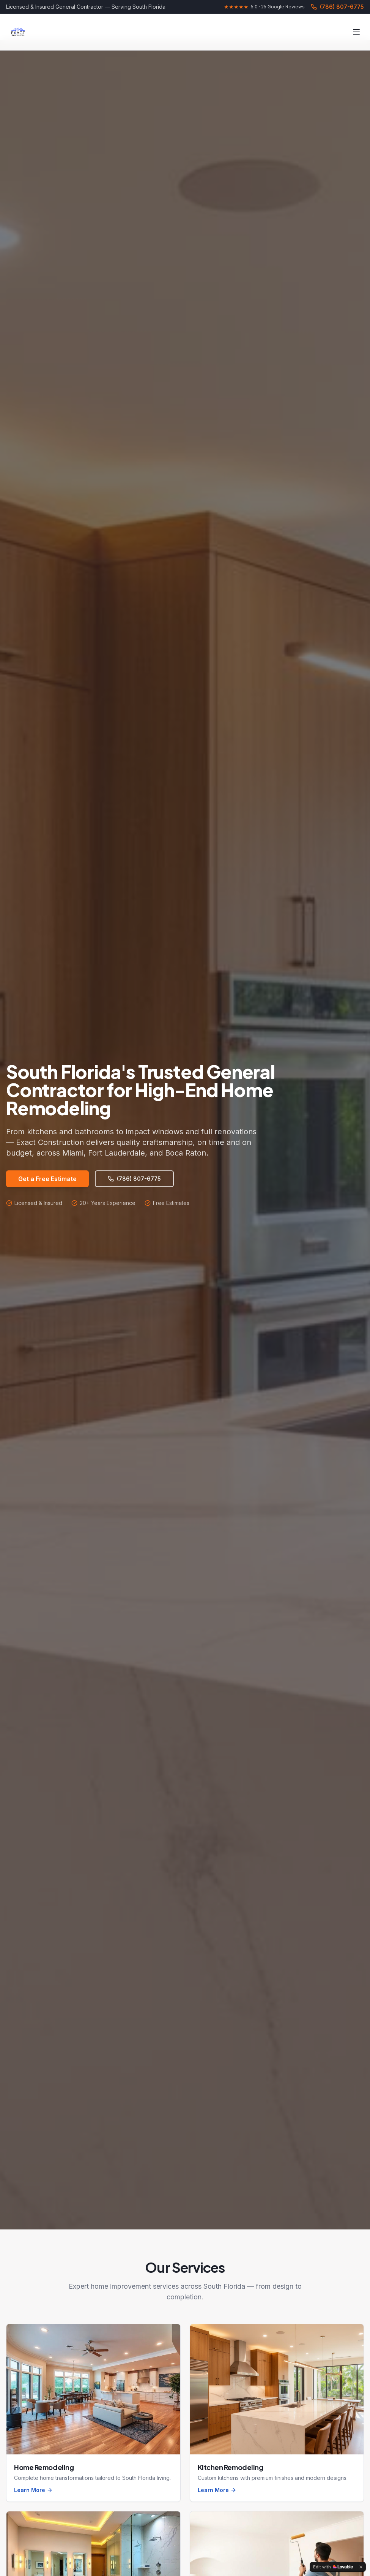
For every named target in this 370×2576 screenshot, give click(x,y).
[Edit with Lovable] (333, 2566)
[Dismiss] (360, 2566)
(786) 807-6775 (337, 6)
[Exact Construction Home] (18, 32)
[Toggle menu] (356, 32)
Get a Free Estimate (47, 1179)
